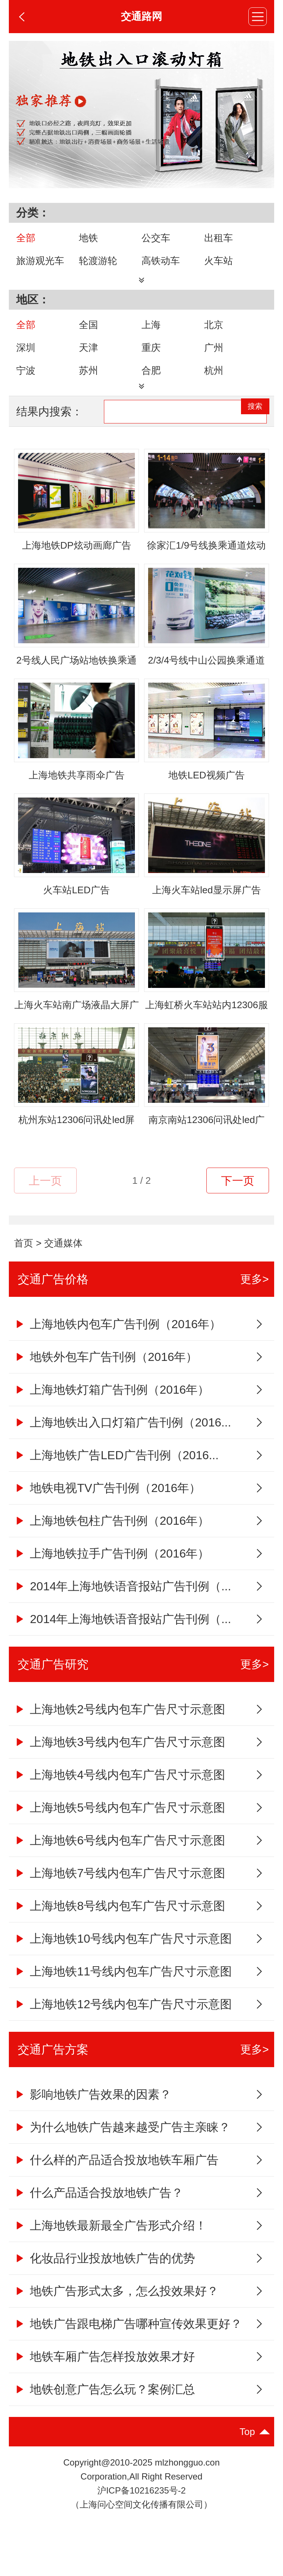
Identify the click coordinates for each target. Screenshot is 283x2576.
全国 (88, 333)
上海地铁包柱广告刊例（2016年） (111, 1539)
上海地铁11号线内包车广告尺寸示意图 (122, 1989)
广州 (213, 356)
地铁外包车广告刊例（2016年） (106, 1375)
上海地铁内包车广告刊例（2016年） (117, 1342)
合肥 (151, 379)
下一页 (237, 1199)
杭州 (213, 379)
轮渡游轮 (98, 260)
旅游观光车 (40, 260)
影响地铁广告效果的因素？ (92, 2112)
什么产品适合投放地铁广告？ (98, 2211)
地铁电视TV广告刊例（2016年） (107, 1506)
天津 (88, 356)
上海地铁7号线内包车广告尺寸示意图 (119, 1891)
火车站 (218, 260)
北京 (213, 333)
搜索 (246, 430)
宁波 (25, 379)
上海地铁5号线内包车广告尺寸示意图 (119, 1826)
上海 (151, 333)
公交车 (156, 237)
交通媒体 (63, 1261)
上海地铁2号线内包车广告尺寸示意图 (119, 1727)
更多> (254, 1297)
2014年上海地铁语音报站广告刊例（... (122, 1604)
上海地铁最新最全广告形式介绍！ (110, 2244)
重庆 (151, 356)
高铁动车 (161, 260)
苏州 (88, 379)
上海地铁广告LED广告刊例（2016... (116, 1473)
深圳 (25, 356)
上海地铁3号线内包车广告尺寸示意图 (119, 1760)
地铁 (88, 237)
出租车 (218, 237)
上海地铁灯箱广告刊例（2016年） (111, 1408)
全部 (25, 237)
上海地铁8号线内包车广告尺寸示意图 (119, 1924)
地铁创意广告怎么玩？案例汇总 (104, 2407)
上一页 (45, 1199)
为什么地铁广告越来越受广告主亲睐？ (122, 2145)
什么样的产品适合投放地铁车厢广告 (116, 2178)
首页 (23, 1261)
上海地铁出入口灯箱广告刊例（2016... (122, 1440)
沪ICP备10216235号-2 (141, 2509)
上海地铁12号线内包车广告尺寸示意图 (122, 2022)
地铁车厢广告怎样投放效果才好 (104, 2375)
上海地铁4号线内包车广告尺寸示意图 (119, 1793)
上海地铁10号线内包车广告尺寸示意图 (122, 1957)
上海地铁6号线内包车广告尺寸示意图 (119, 1858)
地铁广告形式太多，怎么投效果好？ (116, 2309)
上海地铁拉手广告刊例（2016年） (111, 1572)
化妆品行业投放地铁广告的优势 (104, 2276)
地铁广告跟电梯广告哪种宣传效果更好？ (128, 2342)
